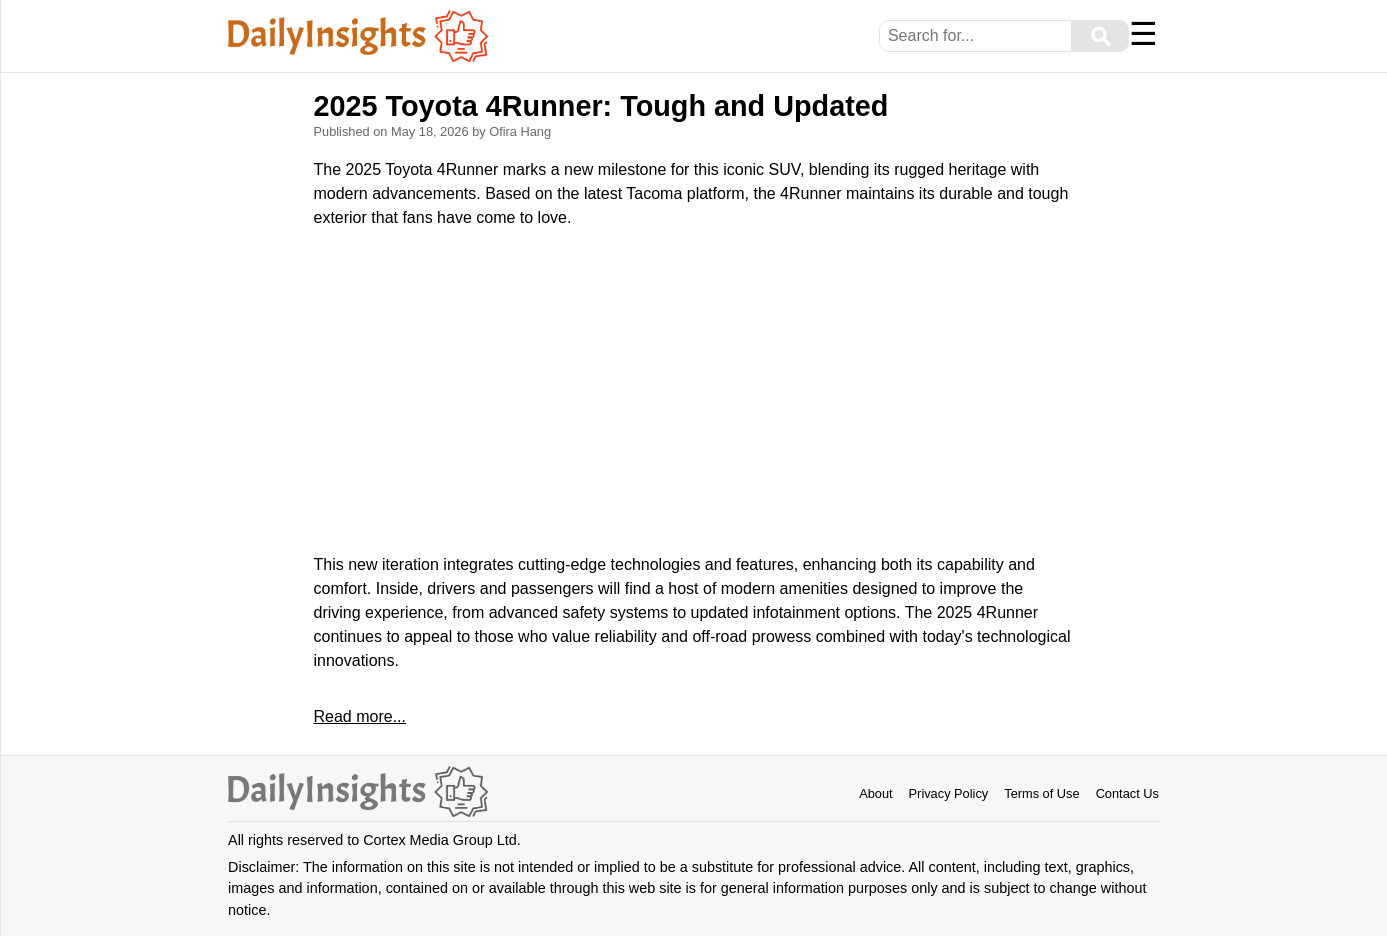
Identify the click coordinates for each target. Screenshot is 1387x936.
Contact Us (1127, 793)
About (875, 793)
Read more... (359, 716)
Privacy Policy (949, 793)
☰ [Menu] (1143, 34)
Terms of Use (1041, 793)
